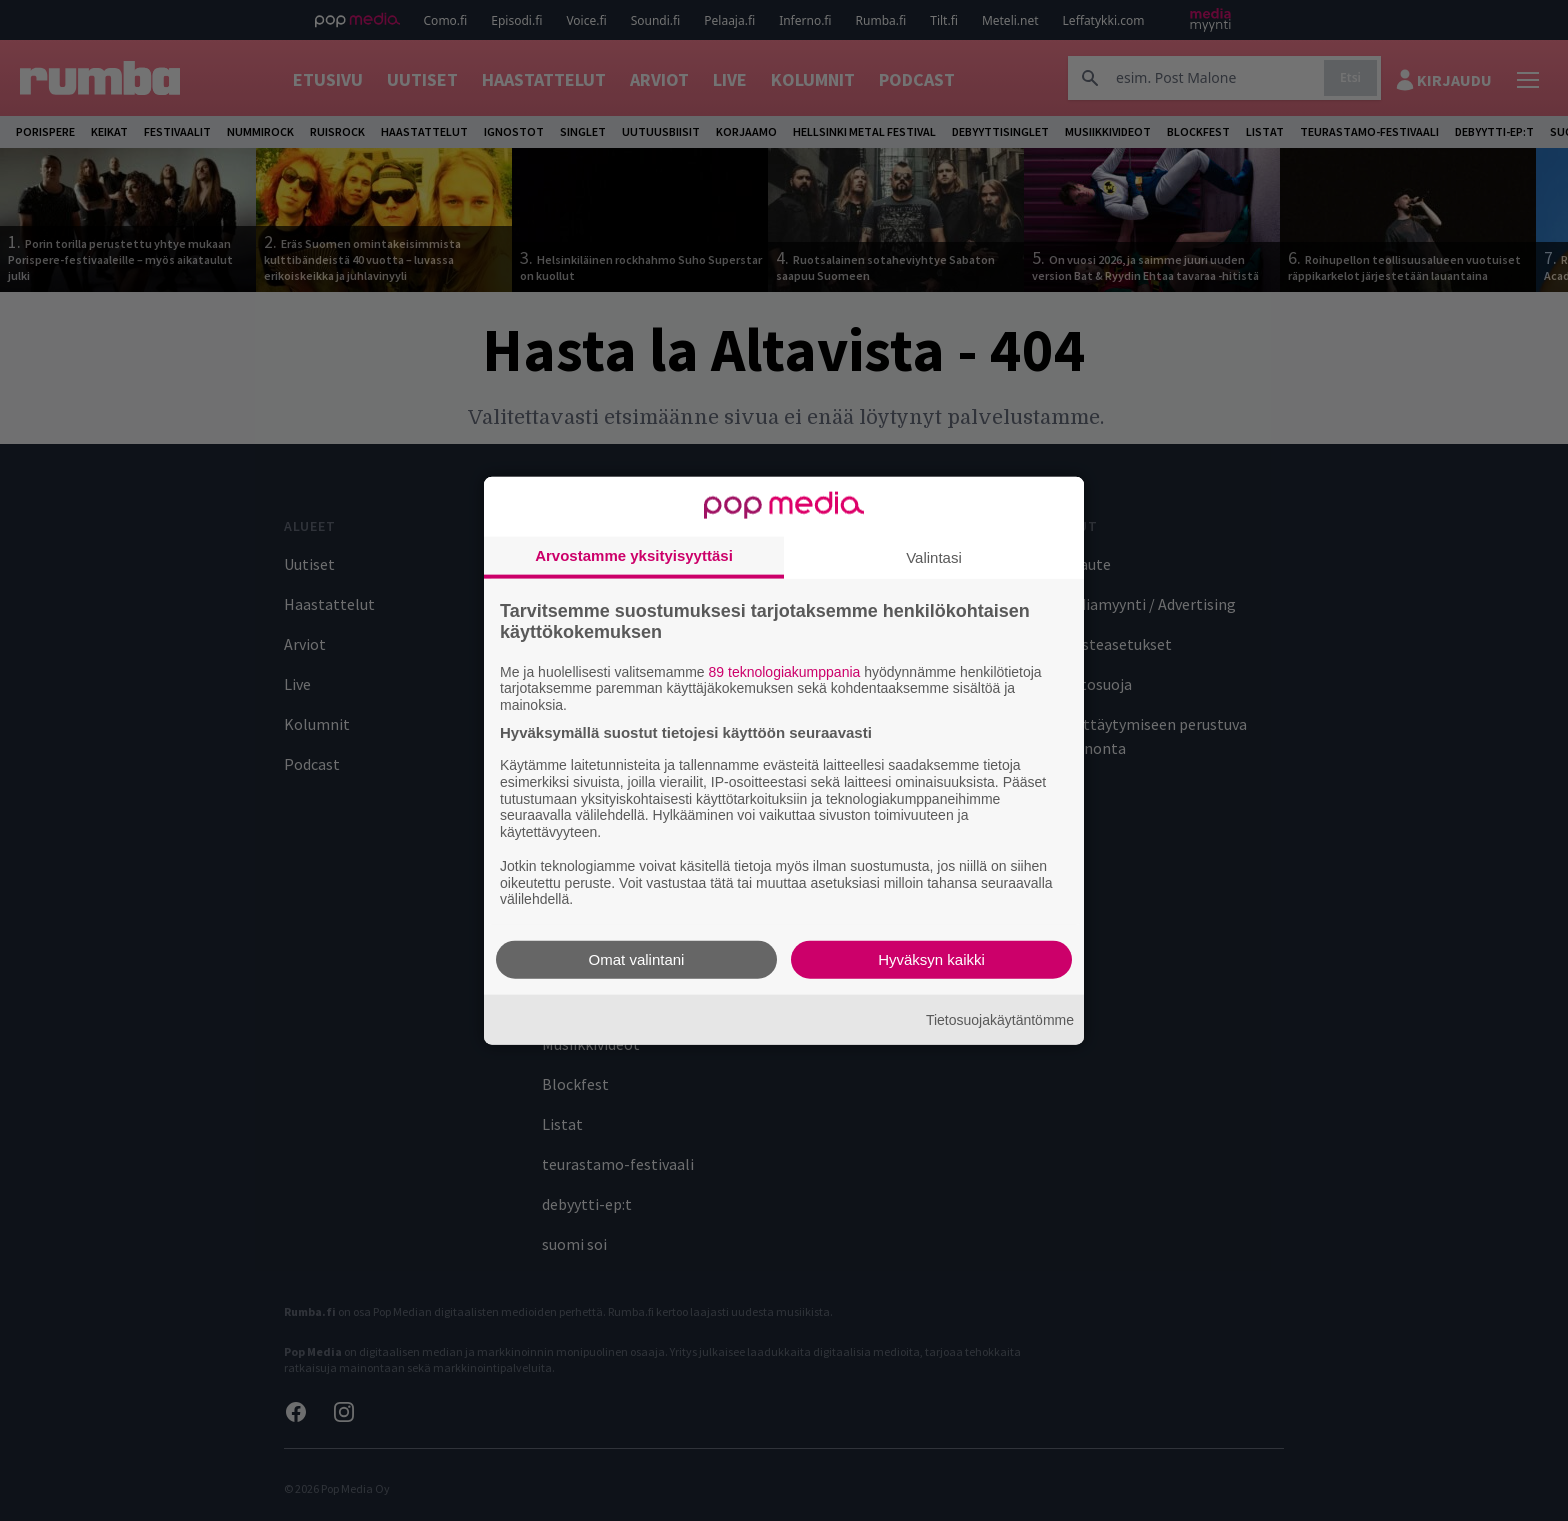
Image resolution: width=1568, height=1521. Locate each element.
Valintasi (934, 556)
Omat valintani (637, 959)
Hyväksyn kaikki (931, 959)
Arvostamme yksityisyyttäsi (634, 554)
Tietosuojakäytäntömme (1000, 1019)
